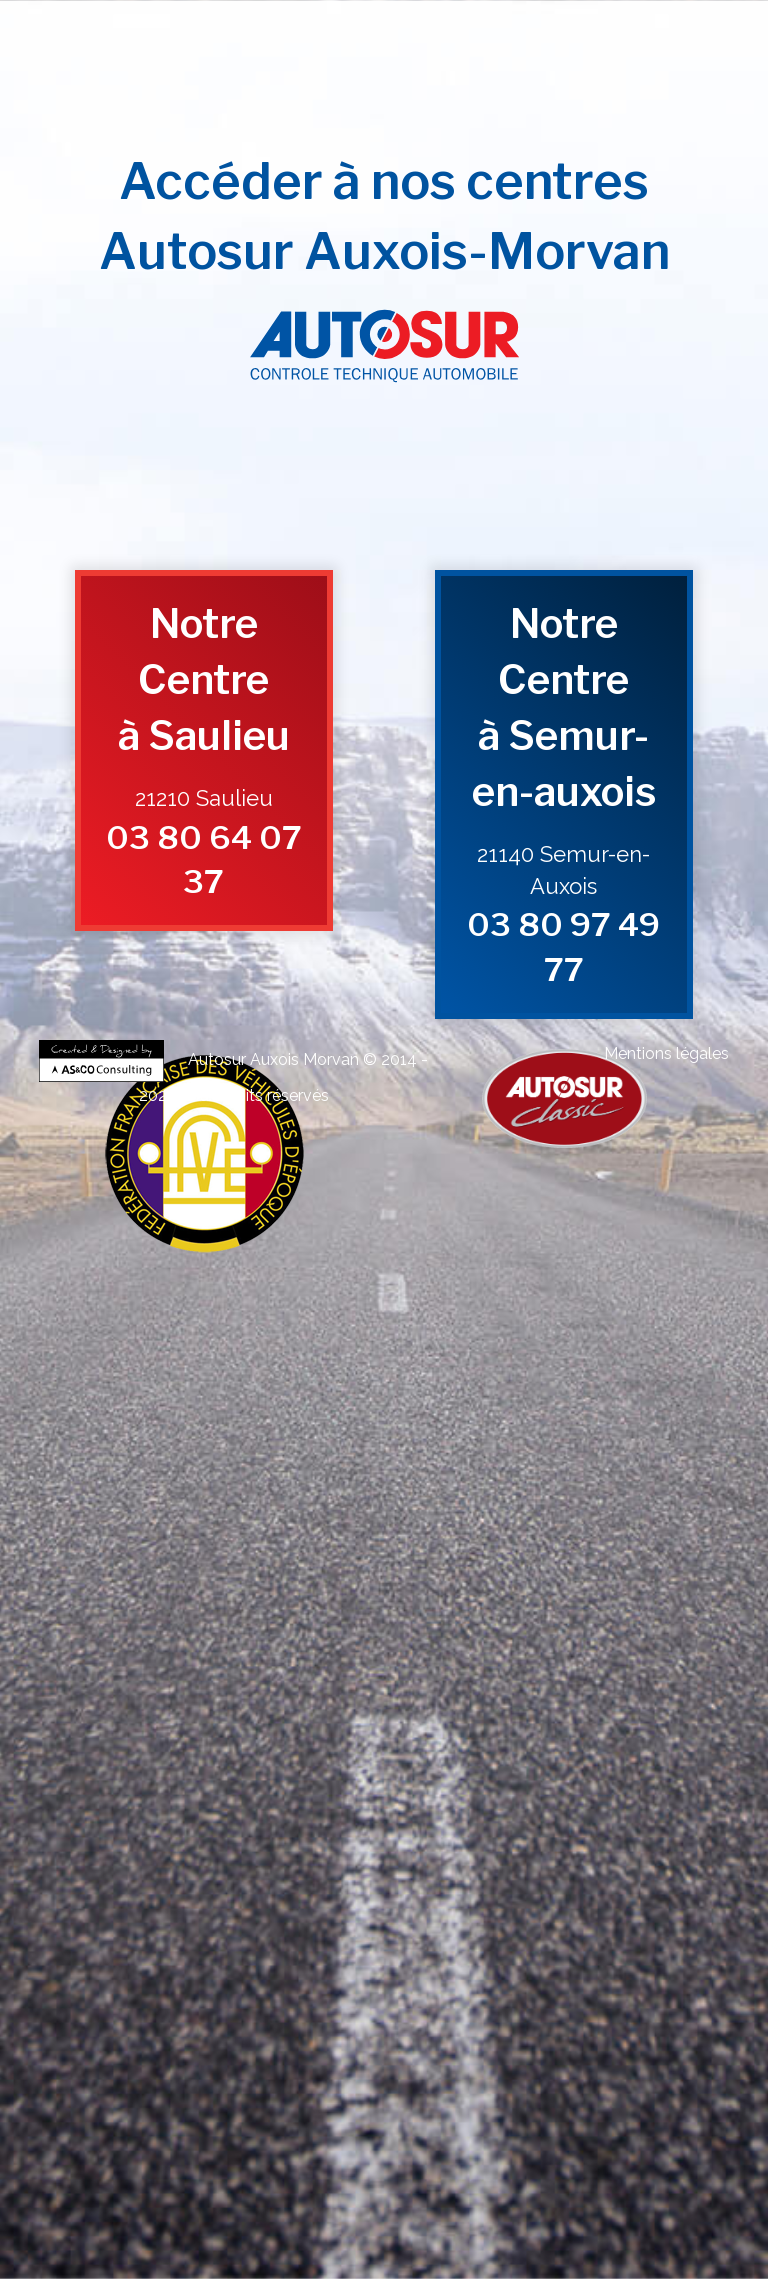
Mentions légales (666, 1053)
